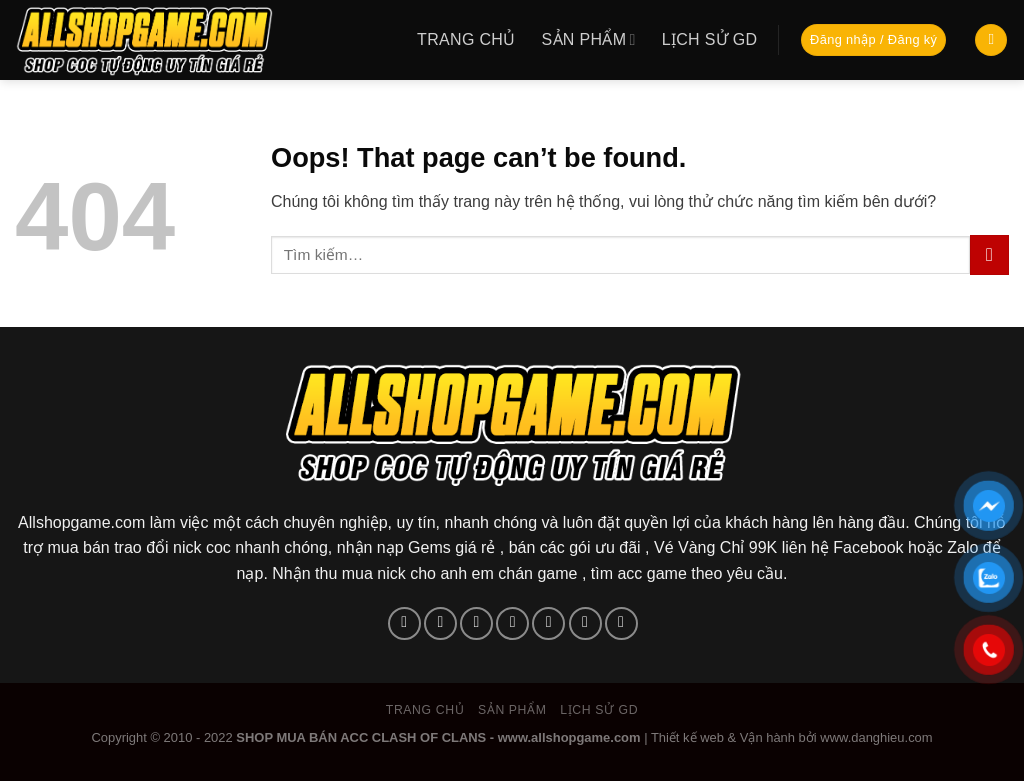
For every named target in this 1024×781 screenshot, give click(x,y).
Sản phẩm (589, 39)
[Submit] (989, 254)
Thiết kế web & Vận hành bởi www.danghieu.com (792, 737)
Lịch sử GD (710, 39)
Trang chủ (466, 39)
